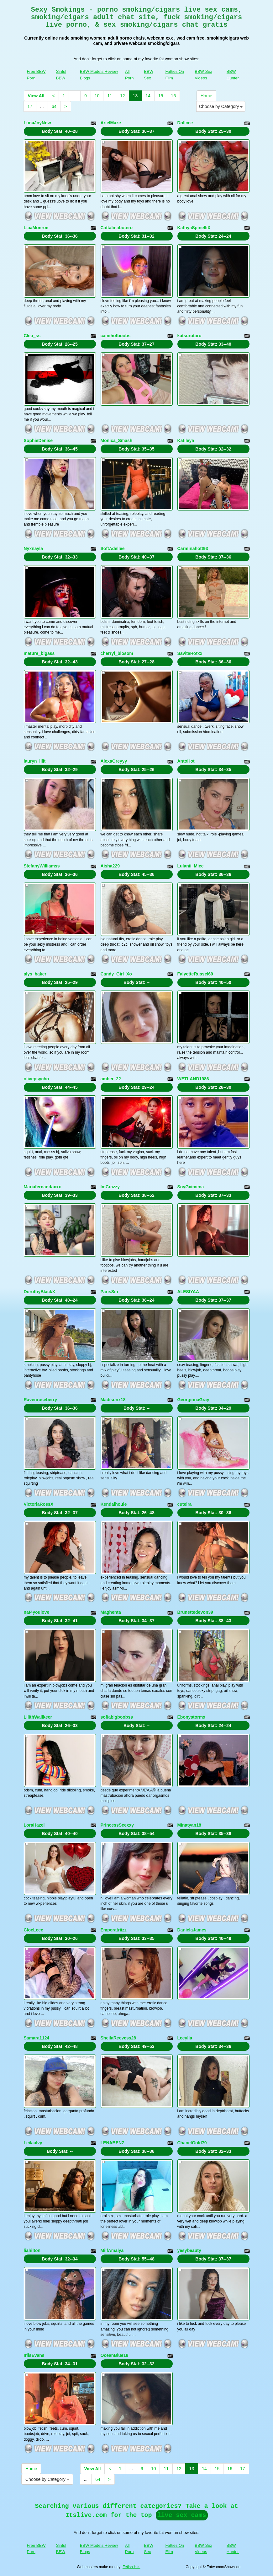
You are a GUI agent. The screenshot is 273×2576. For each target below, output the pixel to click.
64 (54, 106)
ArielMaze (111, 122)
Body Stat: (59, 131)
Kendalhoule (114, 1504)
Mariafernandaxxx (42, 1186)
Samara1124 (37, 2037)
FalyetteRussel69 (195, 973)
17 (30, 106)
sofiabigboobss (117, 1717)
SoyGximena (190, 1186)
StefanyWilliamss (42, 865)
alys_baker (35, 973)
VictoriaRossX (39, 1504)
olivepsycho (36, 1078)
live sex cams (181, 2515)
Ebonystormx (191, 1717)
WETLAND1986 (193, 1078)
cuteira (184, 1504)
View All (36, 95)
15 (160, 95)
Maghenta (111, 1612)
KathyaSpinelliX (194, 227)
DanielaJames (192, 1929)
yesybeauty (189, 2250)
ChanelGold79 (192, 2142)
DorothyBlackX (39, 1291)
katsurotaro (189, 335)
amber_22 (111, 1078)
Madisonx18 (113, 1399)
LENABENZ (112, 2142)
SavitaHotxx (189, 653)
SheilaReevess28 (118, 2037)
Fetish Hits (131, 2567)
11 (109, 95)
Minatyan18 (189, 1825)
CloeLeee (33, 1929)
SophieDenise (38, 440)
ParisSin (109, 1291)
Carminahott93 (192, 548)
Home (206, 95)
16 (173, 95)
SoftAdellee (113, 548)
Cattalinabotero (117, 227)
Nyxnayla (33, 548)
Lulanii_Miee (190, 865)
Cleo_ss (32, 335)
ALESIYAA (188, 1291)
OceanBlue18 (115, 2355)
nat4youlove (37, 1612)
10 (97, 95)
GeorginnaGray (193, 1399)
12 (122, 95)
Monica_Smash (117, 440)
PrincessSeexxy (117, 1825)
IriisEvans (34, 2355)
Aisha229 (110, 865)
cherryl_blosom (117, 653)
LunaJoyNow (37, 122)
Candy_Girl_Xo (116, 973)
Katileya (185, 440)
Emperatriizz (114, 1929)
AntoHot (186, 761)
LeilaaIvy (33, 2142)
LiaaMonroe (36, 227)
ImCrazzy (110, 1186)
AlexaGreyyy (114, 761)
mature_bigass (39, 653)
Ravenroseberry (40, 1399)
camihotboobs (116, 335)
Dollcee (185, 122)
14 (147, 95)
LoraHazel (34, 1825)
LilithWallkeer (38, 1717)
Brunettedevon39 (195, 1612)
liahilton (32, 2250)
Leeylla (184, 2037)
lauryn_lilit (35, 761)
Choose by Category (221, 106)
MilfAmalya (112, 2250)
